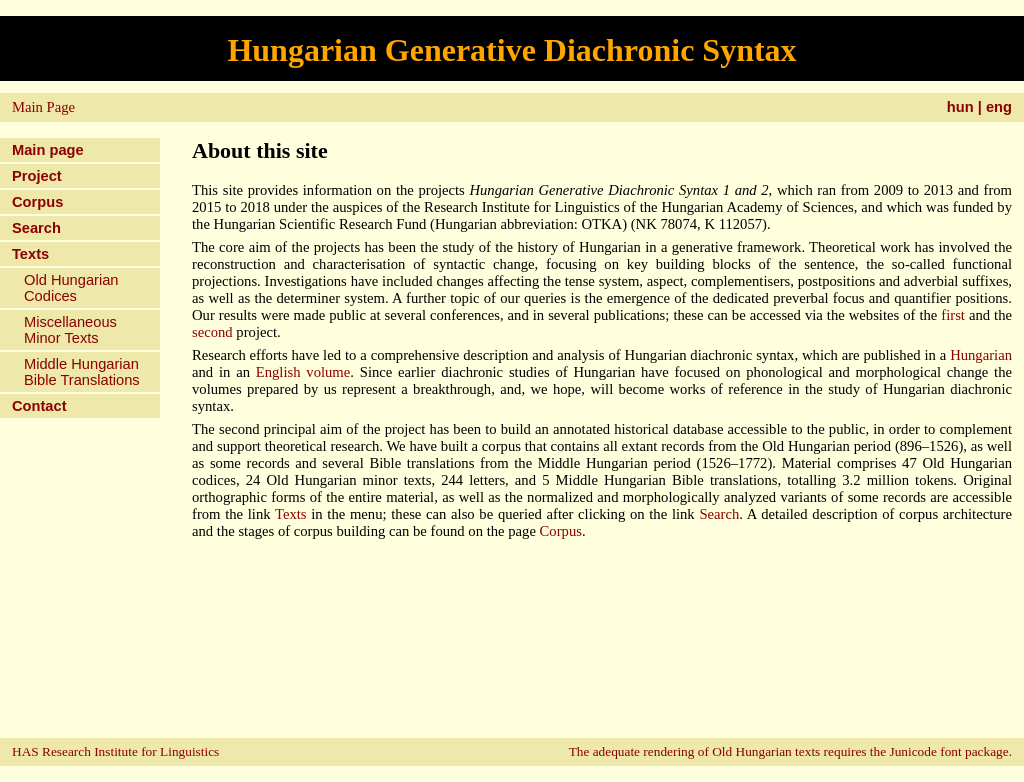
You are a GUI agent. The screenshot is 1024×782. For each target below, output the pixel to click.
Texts (30, 254)
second (212, 332)
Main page (48, 150)
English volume (303, 372)
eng (999, 107)
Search (36, 228)
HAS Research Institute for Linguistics (115, 751)
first (953, 315)
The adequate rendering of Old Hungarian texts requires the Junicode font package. (790, 751)
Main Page (43, 107)
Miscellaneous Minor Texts (70, 330)
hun (960, 107)
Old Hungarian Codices (71, 288)
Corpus (37, 202)
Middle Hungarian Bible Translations (82, 372)
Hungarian (981, 355)
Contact (39, 406)
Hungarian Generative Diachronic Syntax (511, 50)
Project (37, 176)
